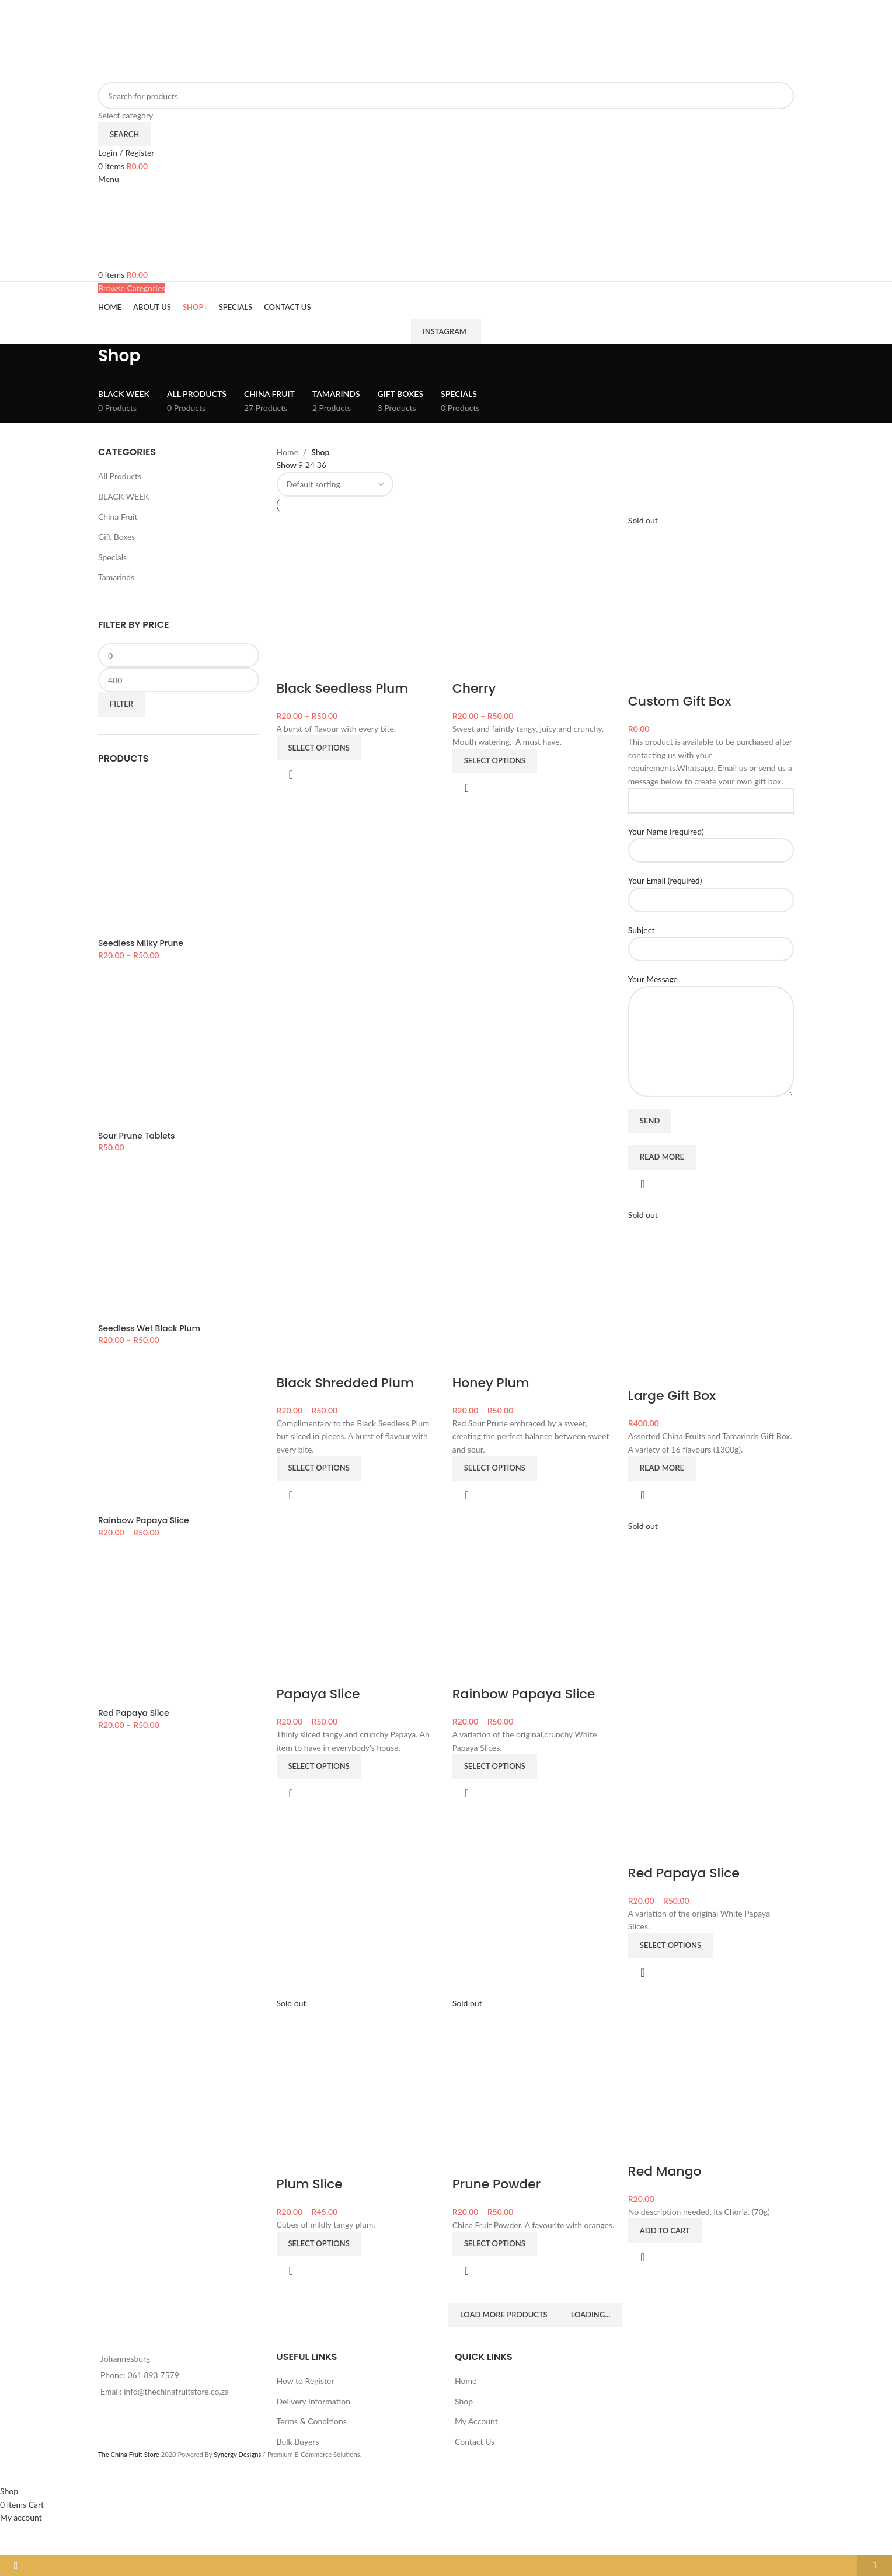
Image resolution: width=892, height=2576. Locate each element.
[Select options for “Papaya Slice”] (319, 1766)
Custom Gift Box (681, 700)
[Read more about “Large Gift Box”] (663, 1467)
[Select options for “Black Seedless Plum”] (319, 746)
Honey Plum (491, 1382)
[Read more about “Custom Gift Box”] (663, 1156)
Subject (711, 938)
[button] (666, 2230)
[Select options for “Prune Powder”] (495, 2243)
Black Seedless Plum (343, 687)
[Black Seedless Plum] (359, 595)
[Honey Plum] (535, 1290)
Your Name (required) (711, 839)
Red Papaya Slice (685, 1872)
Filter (121, 703)
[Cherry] (535, 595)
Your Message (711, 1008)
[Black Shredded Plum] (359, 1290)
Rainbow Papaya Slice (524, 1694)
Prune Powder (497, 2183)
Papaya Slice (318, 1694)
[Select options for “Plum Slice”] (319, 2243)
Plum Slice (310, 2183)
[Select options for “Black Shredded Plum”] (319, 1467)
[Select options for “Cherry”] (495, 760)
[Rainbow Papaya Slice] (535, 1602)
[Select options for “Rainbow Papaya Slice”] (495, 1766)
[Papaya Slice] (359, 1602)
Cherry (475, 687)
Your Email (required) (711, 888)
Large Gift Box (673, 1395)
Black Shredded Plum (345, 1382)
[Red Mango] (711, 2078)
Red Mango (666, 2171)
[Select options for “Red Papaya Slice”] (671, 1944)
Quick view (291, 773)
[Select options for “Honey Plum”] (495, 1467)
